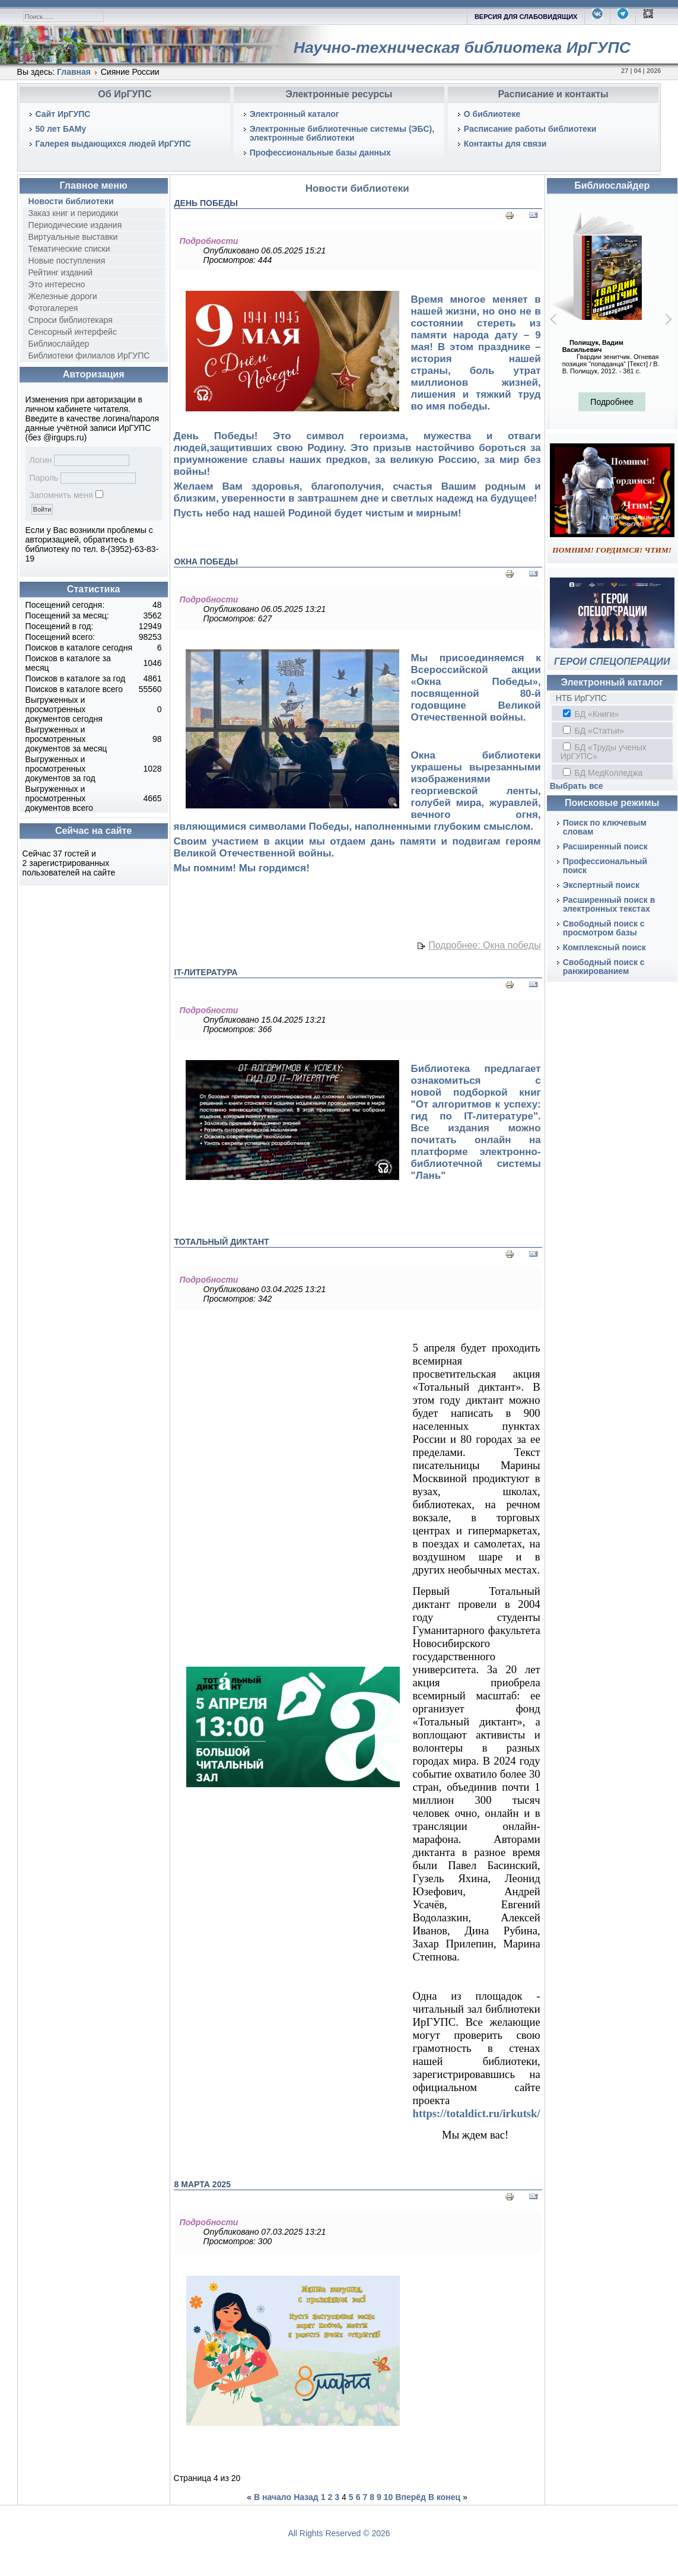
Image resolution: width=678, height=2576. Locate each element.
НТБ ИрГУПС (581, 698)
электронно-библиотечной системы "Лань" (476, 1163)
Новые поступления (67, 260)
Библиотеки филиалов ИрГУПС (89, 355)
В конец (444, 2497)
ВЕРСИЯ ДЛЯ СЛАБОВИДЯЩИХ (526, 16)
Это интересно (56, 284)
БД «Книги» (591, 714)
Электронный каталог (294, 114)
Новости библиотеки (71, 201)
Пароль (44, 478)
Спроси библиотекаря (70, 320)
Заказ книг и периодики (73, 213)
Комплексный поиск (604, 947)
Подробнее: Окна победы (484, 946)
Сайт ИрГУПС (63, 114)
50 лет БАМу (61, 129)
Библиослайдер (59, 343)
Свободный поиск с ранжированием (604, 966)
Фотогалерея (53, 308)
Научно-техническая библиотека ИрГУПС (462, 47)
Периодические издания (75, 225)
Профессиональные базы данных (320, 152)
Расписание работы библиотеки (530, 129)
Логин (41, 460)
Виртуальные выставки (73, 237)
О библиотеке (492, 114)
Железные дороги (62, 296)
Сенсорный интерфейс (72, 332)
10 (388, 2497)
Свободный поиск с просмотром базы (604, 928)
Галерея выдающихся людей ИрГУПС (114, 143)
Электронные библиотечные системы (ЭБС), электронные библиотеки (342, 133)
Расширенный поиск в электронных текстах (609, 904)
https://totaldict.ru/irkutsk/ (476, 2113)
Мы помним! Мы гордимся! (242, 868)
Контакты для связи (505, 143)
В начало (272, 2497)
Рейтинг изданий (60, 272)
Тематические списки (69, 248)
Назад (306, 2497)
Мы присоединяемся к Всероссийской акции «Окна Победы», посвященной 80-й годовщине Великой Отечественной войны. (476, 687)
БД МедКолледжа (603, 773)
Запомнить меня (61, 495)
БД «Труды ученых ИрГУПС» (604, 752)
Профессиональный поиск (605, 865)
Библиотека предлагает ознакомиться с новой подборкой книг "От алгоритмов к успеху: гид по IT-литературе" (476, 1092)
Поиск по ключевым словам (605, 827)
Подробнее (612, 402)
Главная (74, 72)
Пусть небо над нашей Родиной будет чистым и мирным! (317, 513)
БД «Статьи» (593, 730)
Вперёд (410, 2497)
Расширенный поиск (605, 846)
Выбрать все (576, 786)
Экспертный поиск (601, 885)
